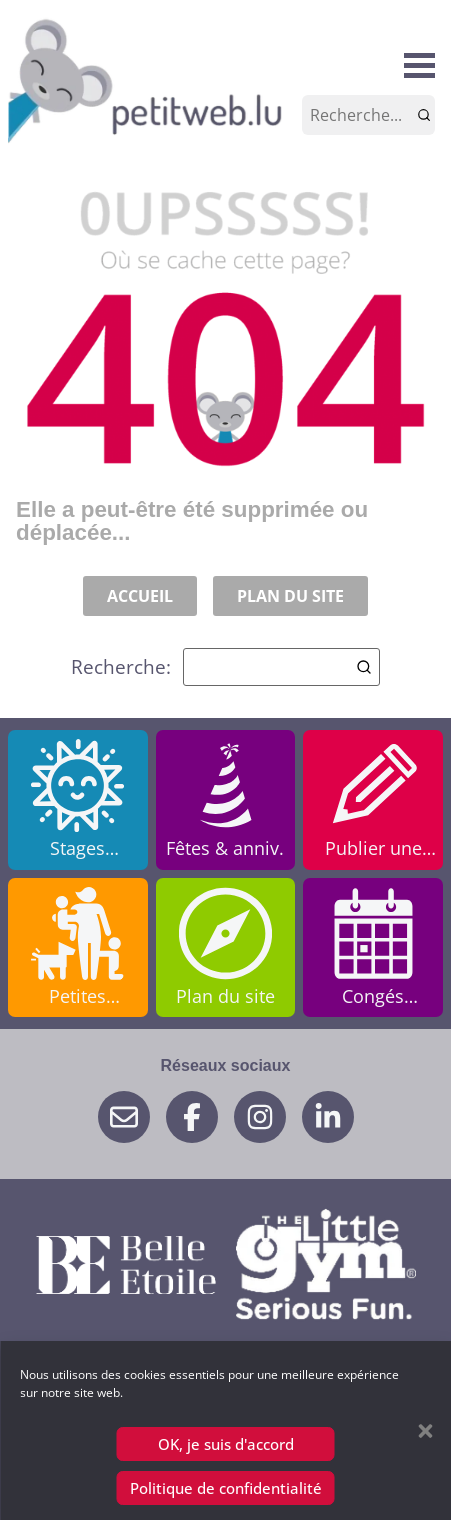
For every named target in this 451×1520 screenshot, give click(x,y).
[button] (425, 1431)
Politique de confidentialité (226, 1488)
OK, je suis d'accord (226, 1444)
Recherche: (225, 667)
